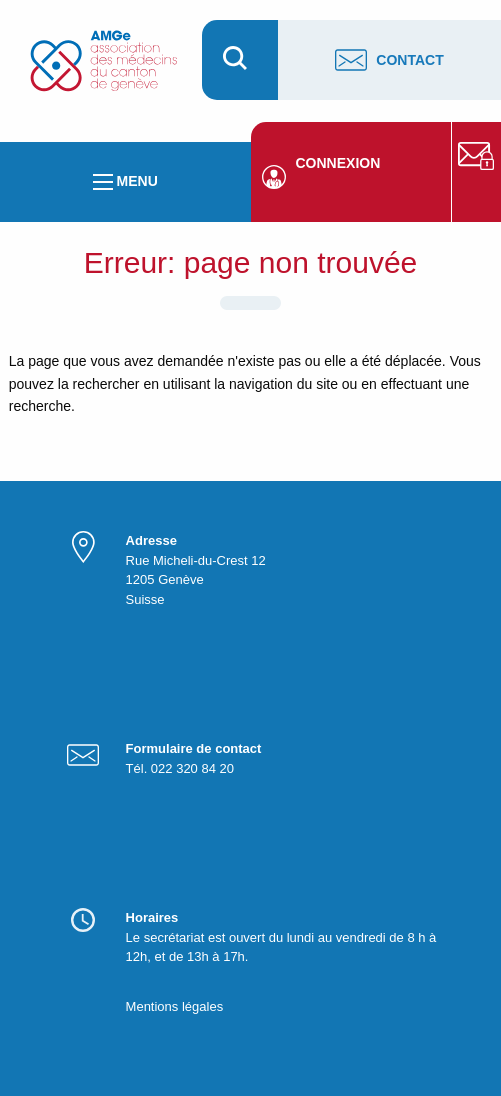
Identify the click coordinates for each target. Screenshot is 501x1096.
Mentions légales (175, 1006)
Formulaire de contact (194, 748)
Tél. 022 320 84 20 (180, 768)
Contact (389, 60)
